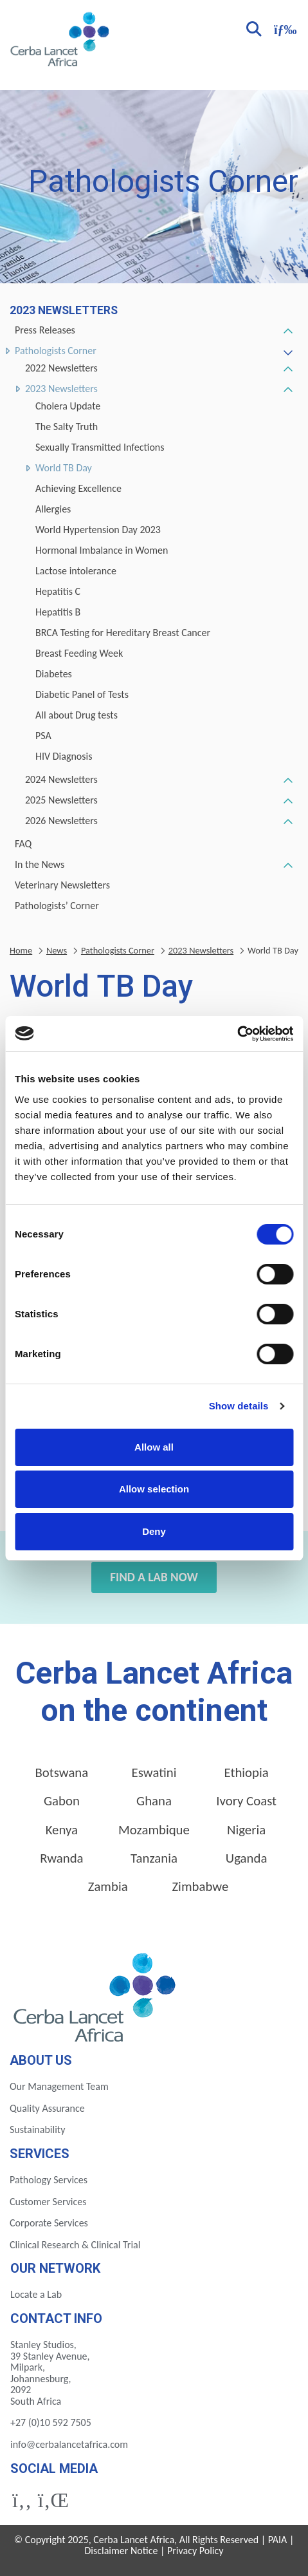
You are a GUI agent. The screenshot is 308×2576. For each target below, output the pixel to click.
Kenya (62, 1829)
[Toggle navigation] (284, 28)
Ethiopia (246, 1772)
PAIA (277, 2540)
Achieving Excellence (78, 488)
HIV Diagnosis (63, 756)
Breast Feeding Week (79, 653)
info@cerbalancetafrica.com (69, 2444)
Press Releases (45, 330)
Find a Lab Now (154, 1577)
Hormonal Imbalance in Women (101, 550)
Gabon (62, 1800)
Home (21, 950)
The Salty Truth (66, 426)
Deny (154, 1531)
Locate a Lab (36, 2294)
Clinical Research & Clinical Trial (75, 2245)
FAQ (23, 844)
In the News (39, 864)
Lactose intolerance (75, 571)
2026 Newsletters (61, 820)
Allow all (154, 1447)
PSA (43, 735)
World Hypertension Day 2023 (98, 529)
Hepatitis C (57, 591)
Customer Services (48, 2201)
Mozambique (154, 1829)
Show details (239, 1405)
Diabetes (53, 674)
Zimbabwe (200, 1886)
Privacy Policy (195, 2550)
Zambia (108, 1886)
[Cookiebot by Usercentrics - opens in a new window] (237, 1034)
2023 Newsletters (61, 388)
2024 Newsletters (61, 779)
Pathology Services (48, 2180)
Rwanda (61, 1858)
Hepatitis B (57, 612)
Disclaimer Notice (121, 2550)
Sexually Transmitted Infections (99, 447)
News (56, 950)
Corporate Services (49, 2223)
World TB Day (63, 468)
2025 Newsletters (61, 800)
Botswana (61, 1772)
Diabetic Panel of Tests (82, 694)
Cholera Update (67, 406)
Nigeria (246, 1829)
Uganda (246, 1858)
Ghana (154, 1800)
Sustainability (37, 2129)
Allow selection (154, 1488)
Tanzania (154, 1858)
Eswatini (154, 1772)
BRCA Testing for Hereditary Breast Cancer (122, 632)
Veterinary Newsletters (62, 885)
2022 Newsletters (61, 368)
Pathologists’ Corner (57, 905)
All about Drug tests (76, 715)
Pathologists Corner (55, 350)
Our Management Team (59, 2086)
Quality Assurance (47, 2108)
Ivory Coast (246, 1800)
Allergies (53, 509)
